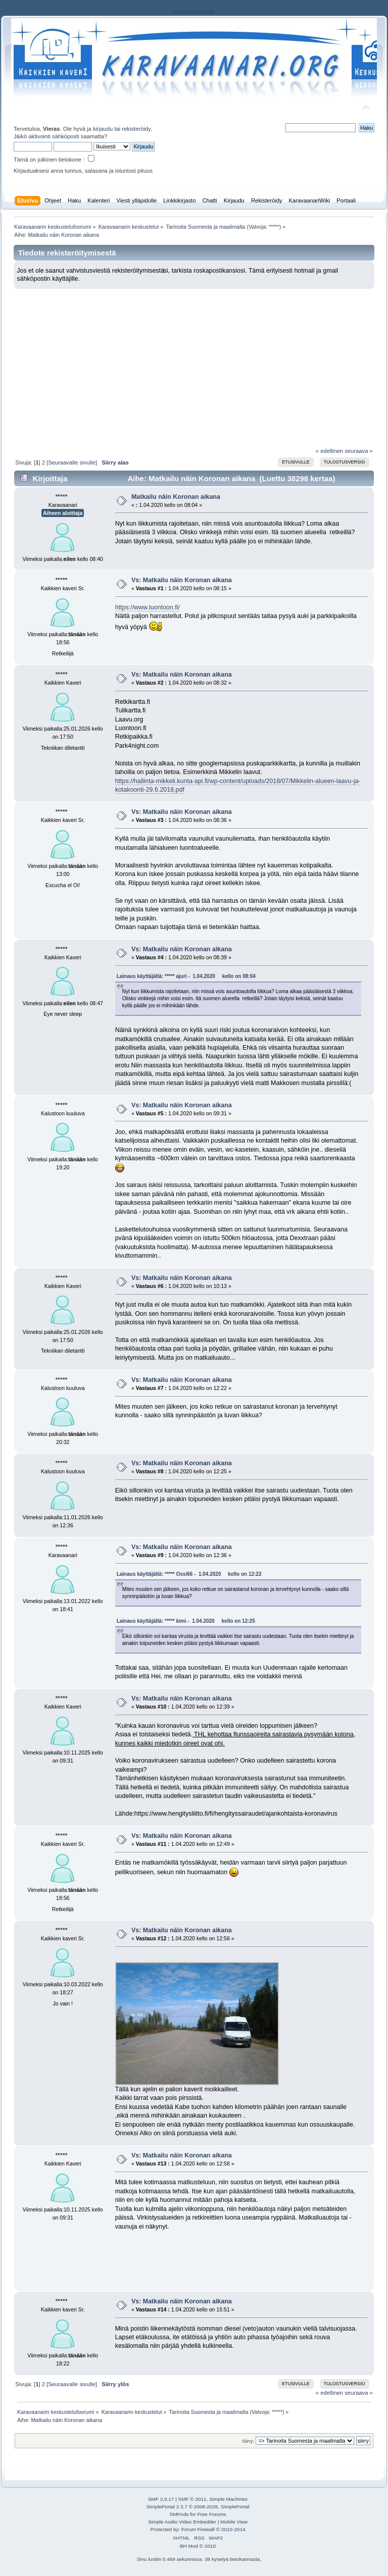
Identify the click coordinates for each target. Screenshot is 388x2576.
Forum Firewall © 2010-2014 (213, 2529)
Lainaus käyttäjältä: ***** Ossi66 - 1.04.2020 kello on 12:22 (189, 1574)
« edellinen (329, 451)
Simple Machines (228, 2499)
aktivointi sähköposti (53, 136)
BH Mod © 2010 (198, 2546)
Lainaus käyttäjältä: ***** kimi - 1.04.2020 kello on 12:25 (186, 1621)
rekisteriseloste (194, 11)
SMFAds (179, 2514)
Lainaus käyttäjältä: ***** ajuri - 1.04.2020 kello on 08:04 (186, 976)
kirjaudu (103, 129)
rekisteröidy (136, 129)
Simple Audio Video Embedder (182, 2522)
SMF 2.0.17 (161, 2499)
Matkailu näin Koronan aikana (175, 496)
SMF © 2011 (192, 2499)
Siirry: (248, 2441)
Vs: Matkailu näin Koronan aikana (181, 580)
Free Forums (211, 2514)
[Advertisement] (194, 364)
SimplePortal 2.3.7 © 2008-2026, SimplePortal (197, 2506)
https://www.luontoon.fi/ (147, 607)
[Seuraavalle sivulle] (71, 462)
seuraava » (359, 451)
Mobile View (234, 2522)
